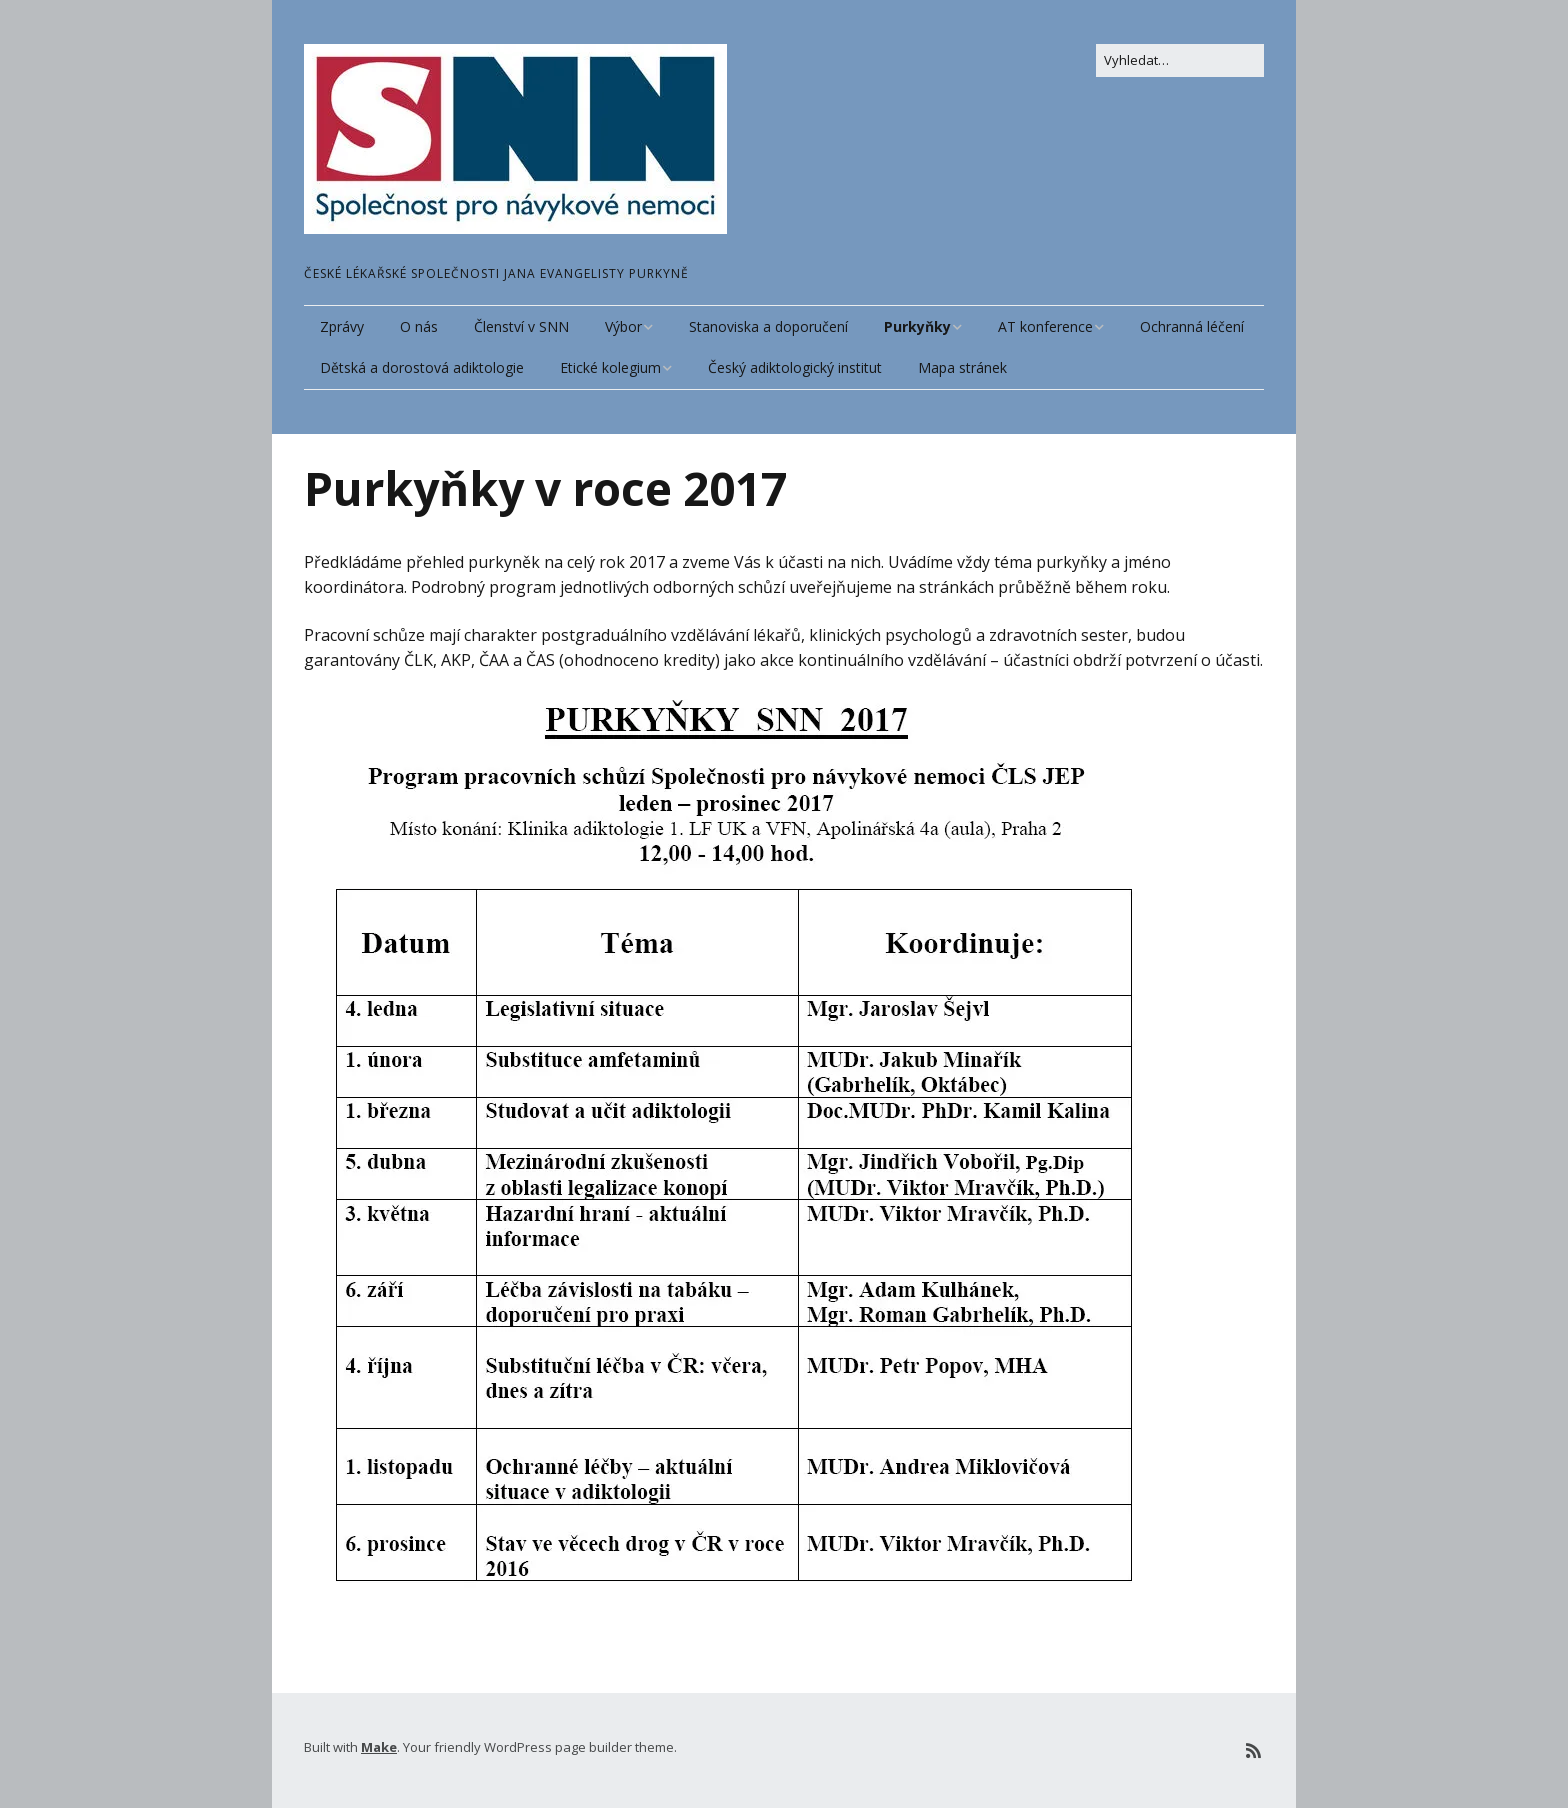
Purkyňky (917, 326)
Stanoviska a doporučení (768, 326)
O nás (419, 326)
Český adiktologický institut (795, 367)
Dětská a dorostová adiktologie (422, 367)
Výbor (623, 326)
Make (379, 1747)
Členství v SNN (521, 326)
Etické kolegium (610, 367)
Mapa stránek (962, 367)
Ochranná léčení (1192, 326)
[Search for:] (1180, 60)
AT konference (1045, 326)
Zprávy (342, 326)
